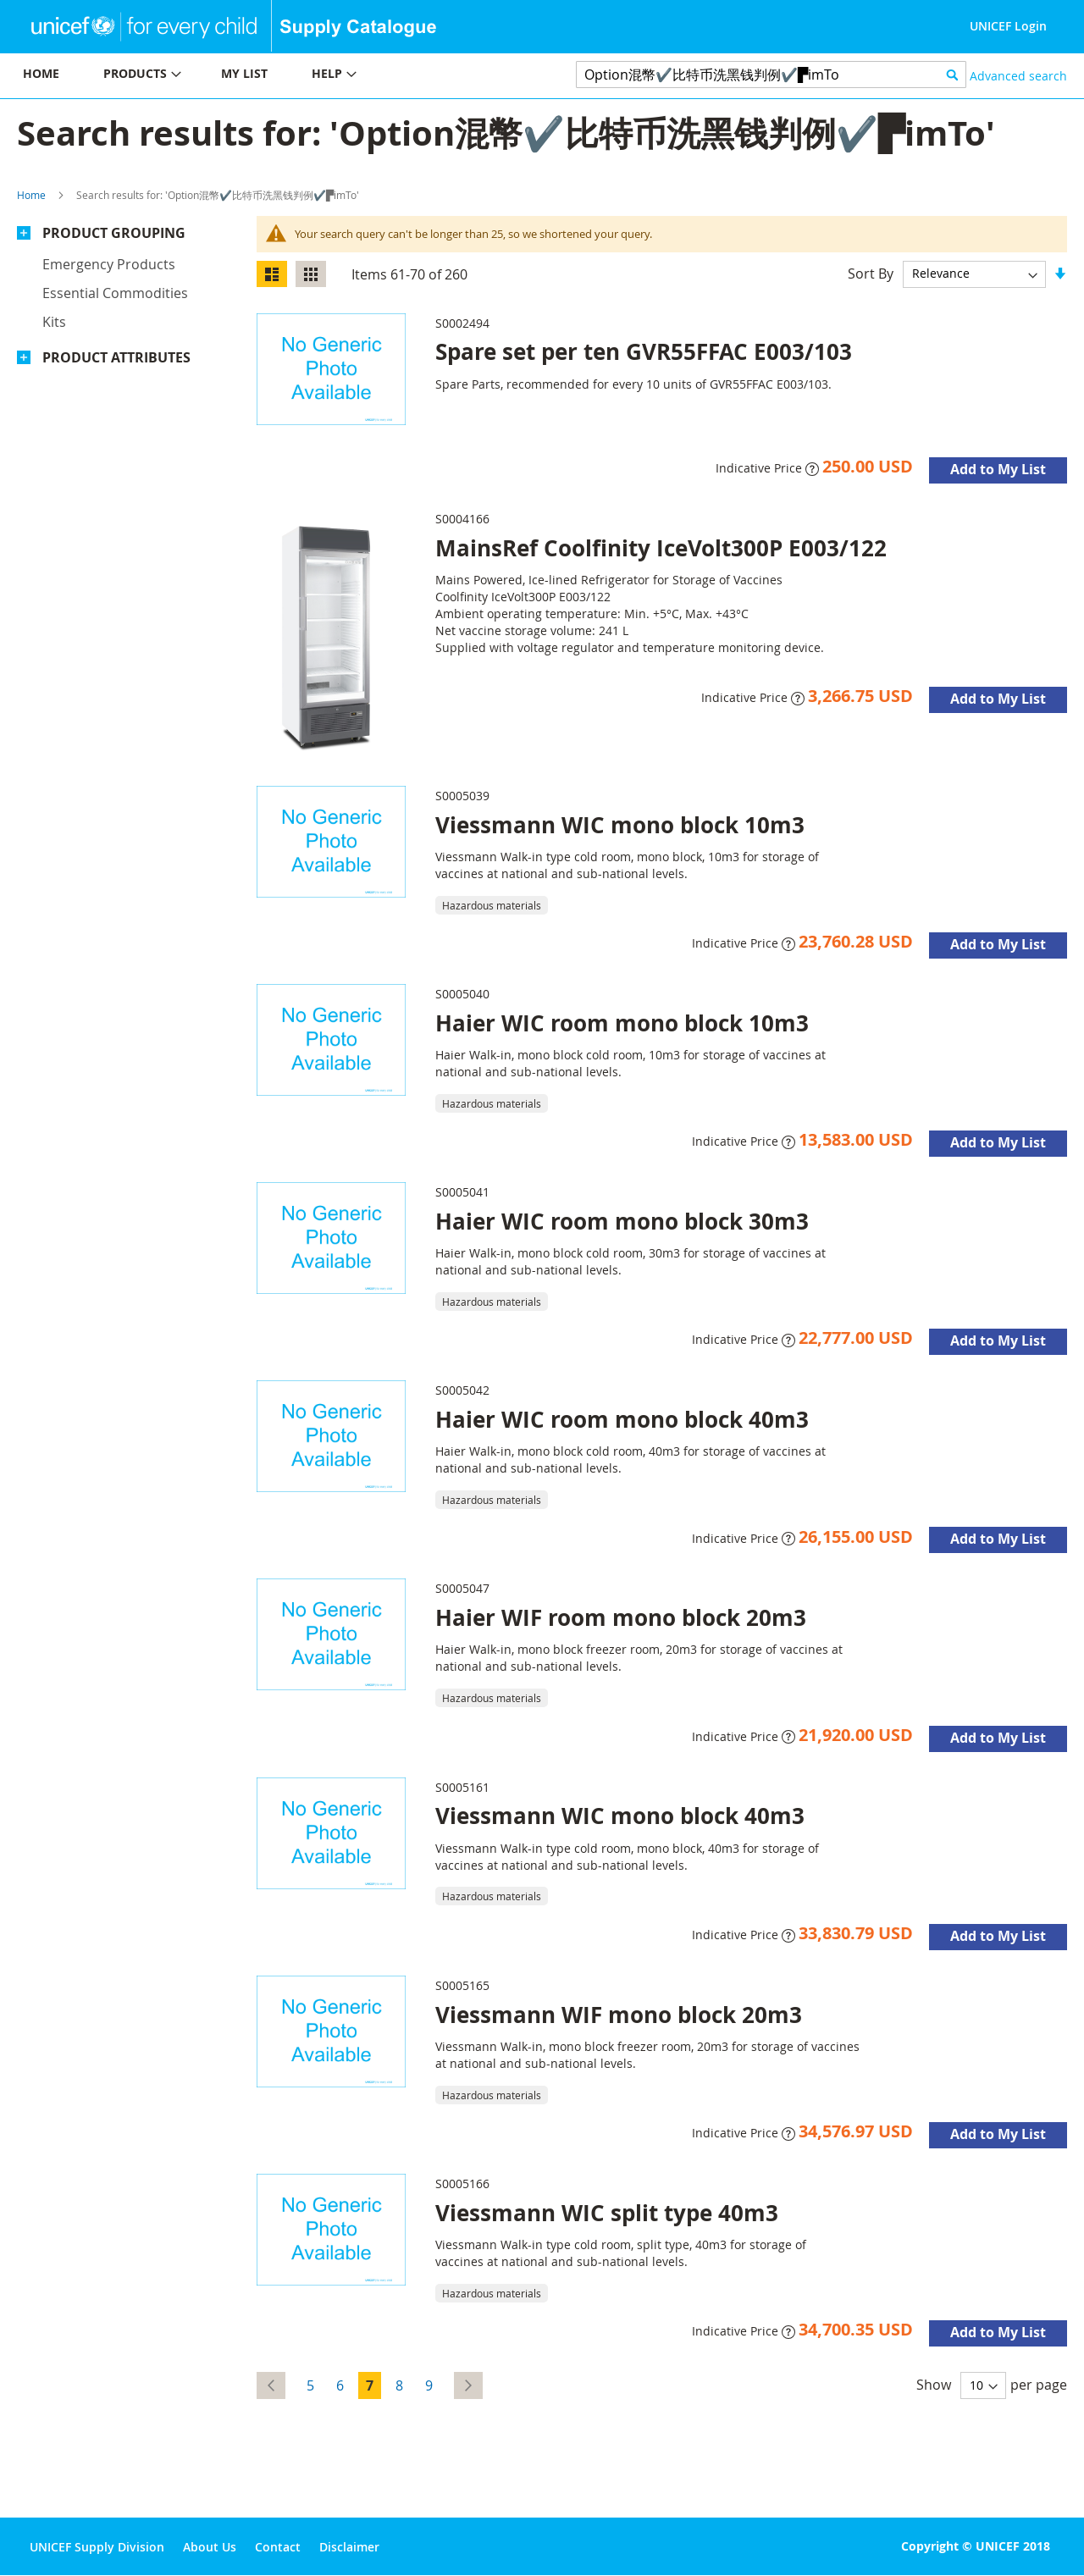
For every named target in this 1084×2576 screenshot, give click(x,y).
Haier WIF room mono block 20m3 (620, 1617)
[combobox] (771, 74)
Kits (54, 321)
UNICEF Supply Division (97, 2547)
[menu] (271, 75)
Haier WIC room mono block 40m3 (622, 1419)
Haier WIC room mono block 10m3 (622, 1023)
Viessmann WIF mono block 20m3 (618, 2014)
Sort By (870, 272)
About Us (209, 2547)
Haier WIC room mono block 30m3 (622, 1221)
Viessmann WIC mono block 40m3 (620, 1815)
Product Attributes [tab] (116, 357)
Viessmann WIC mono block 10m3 (620, 825)
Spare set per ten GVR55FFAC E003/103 (643, 351)
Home (31, 195)
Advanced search (1018, 76)
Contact (278, 2547)
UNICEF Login (1008, 26)
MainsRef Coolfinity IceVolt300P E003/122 (661, 548)
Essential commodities (115, 293)
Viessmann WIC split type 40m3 (606, 2212)
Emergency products (108, 264)
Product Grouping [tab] (113, 233)
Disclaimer (349, 2547)
